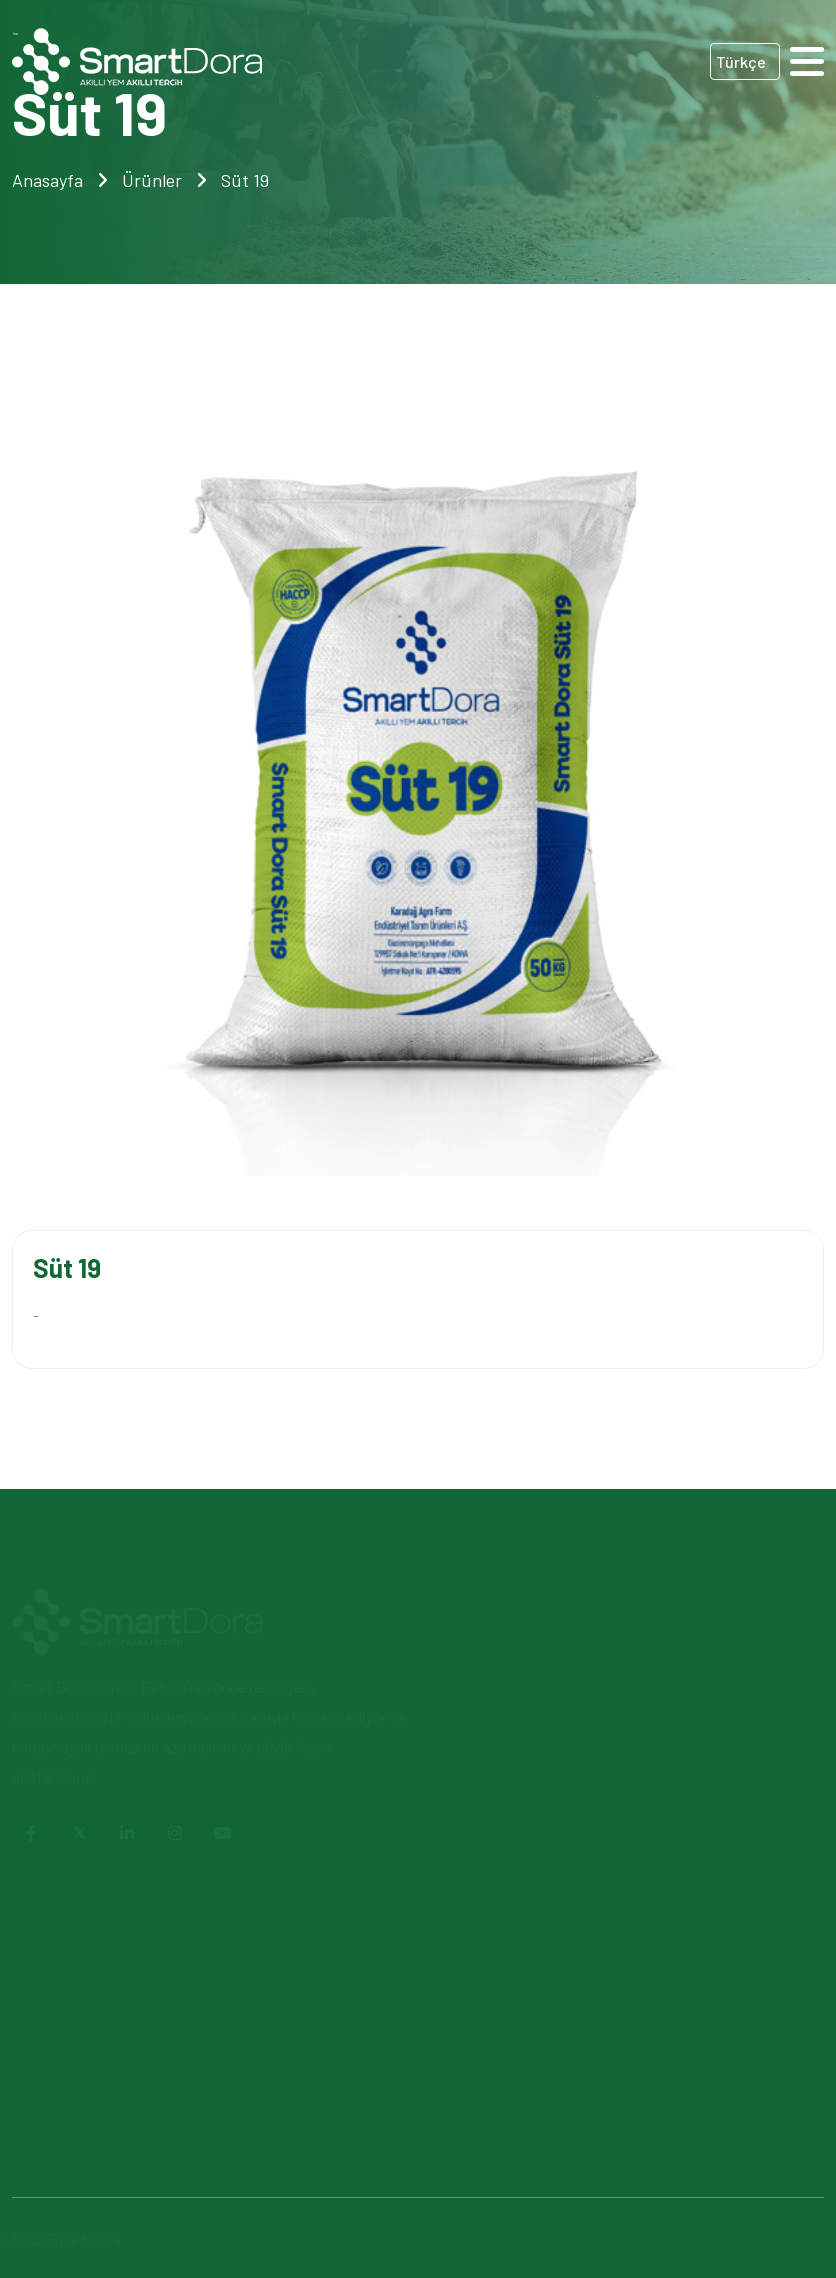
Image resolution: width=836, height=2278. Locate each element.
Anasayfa (47, 180)
